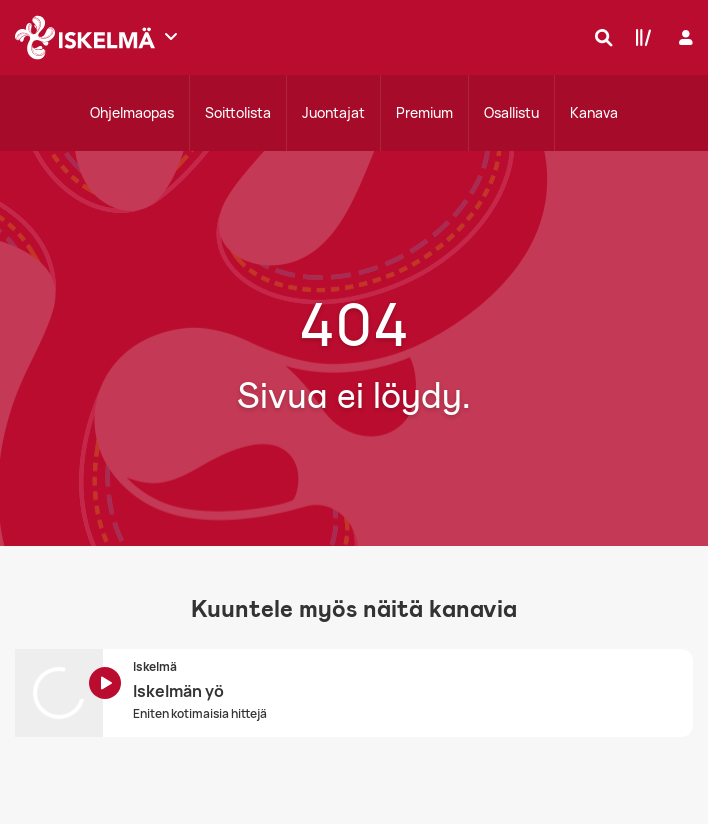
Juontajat (333, 112)
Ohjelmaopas (132, 112)
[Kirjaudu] (683, 37)
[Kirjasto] (639, 37)
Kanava (594, 112)
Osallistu (511, 112)
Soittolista (238, 112)
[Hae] (599, 37)
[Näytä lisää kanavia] (171, 36)
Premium (424, 112)
